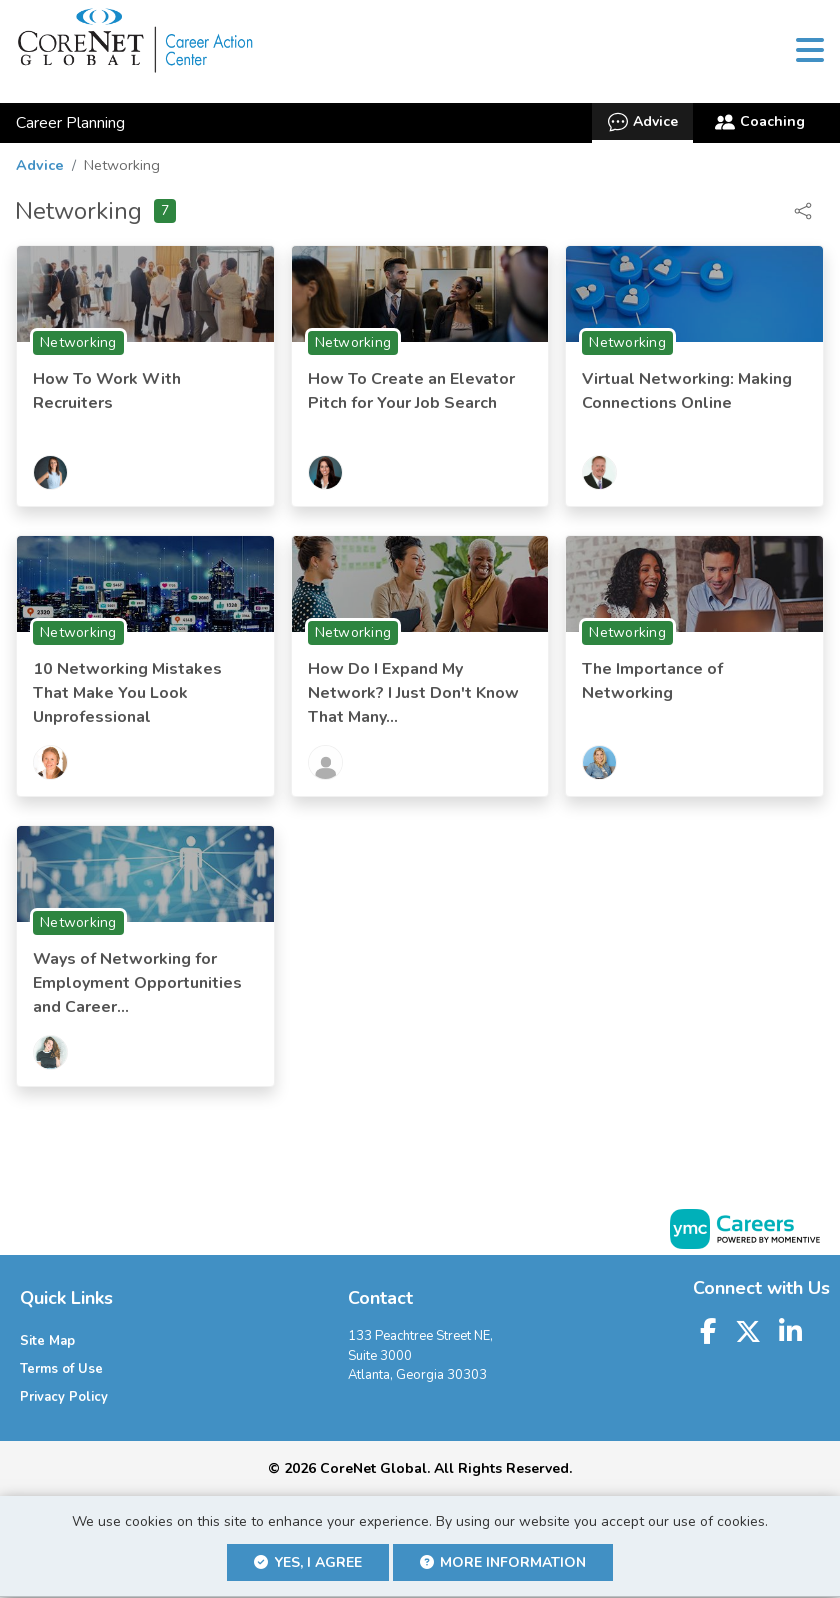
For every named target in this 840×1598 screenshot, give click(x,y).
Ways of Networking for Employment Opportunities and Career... (137, 986)
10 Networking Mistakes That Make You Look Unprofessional (127, 696)
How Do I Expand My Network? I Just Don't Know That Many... (413, 696)
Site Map (47, 1344)
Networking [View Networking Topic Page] (78, 345)
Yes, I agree (308, 1563)
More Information (503, 1563)
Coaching (760, 125)
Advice (642, 125)
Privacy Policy (64, 1400)
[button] (809, 53)
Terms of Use (61, 1372)
